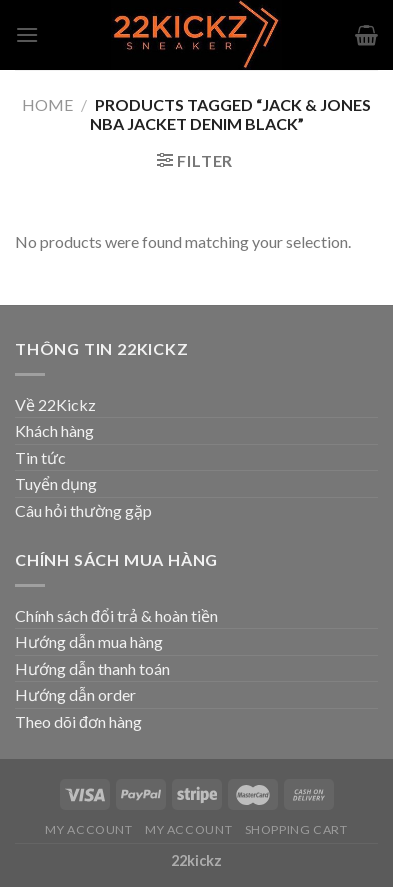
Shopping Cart (296, 829)
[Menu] (27, 34)
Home (47, 104)
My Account (88, 829)
